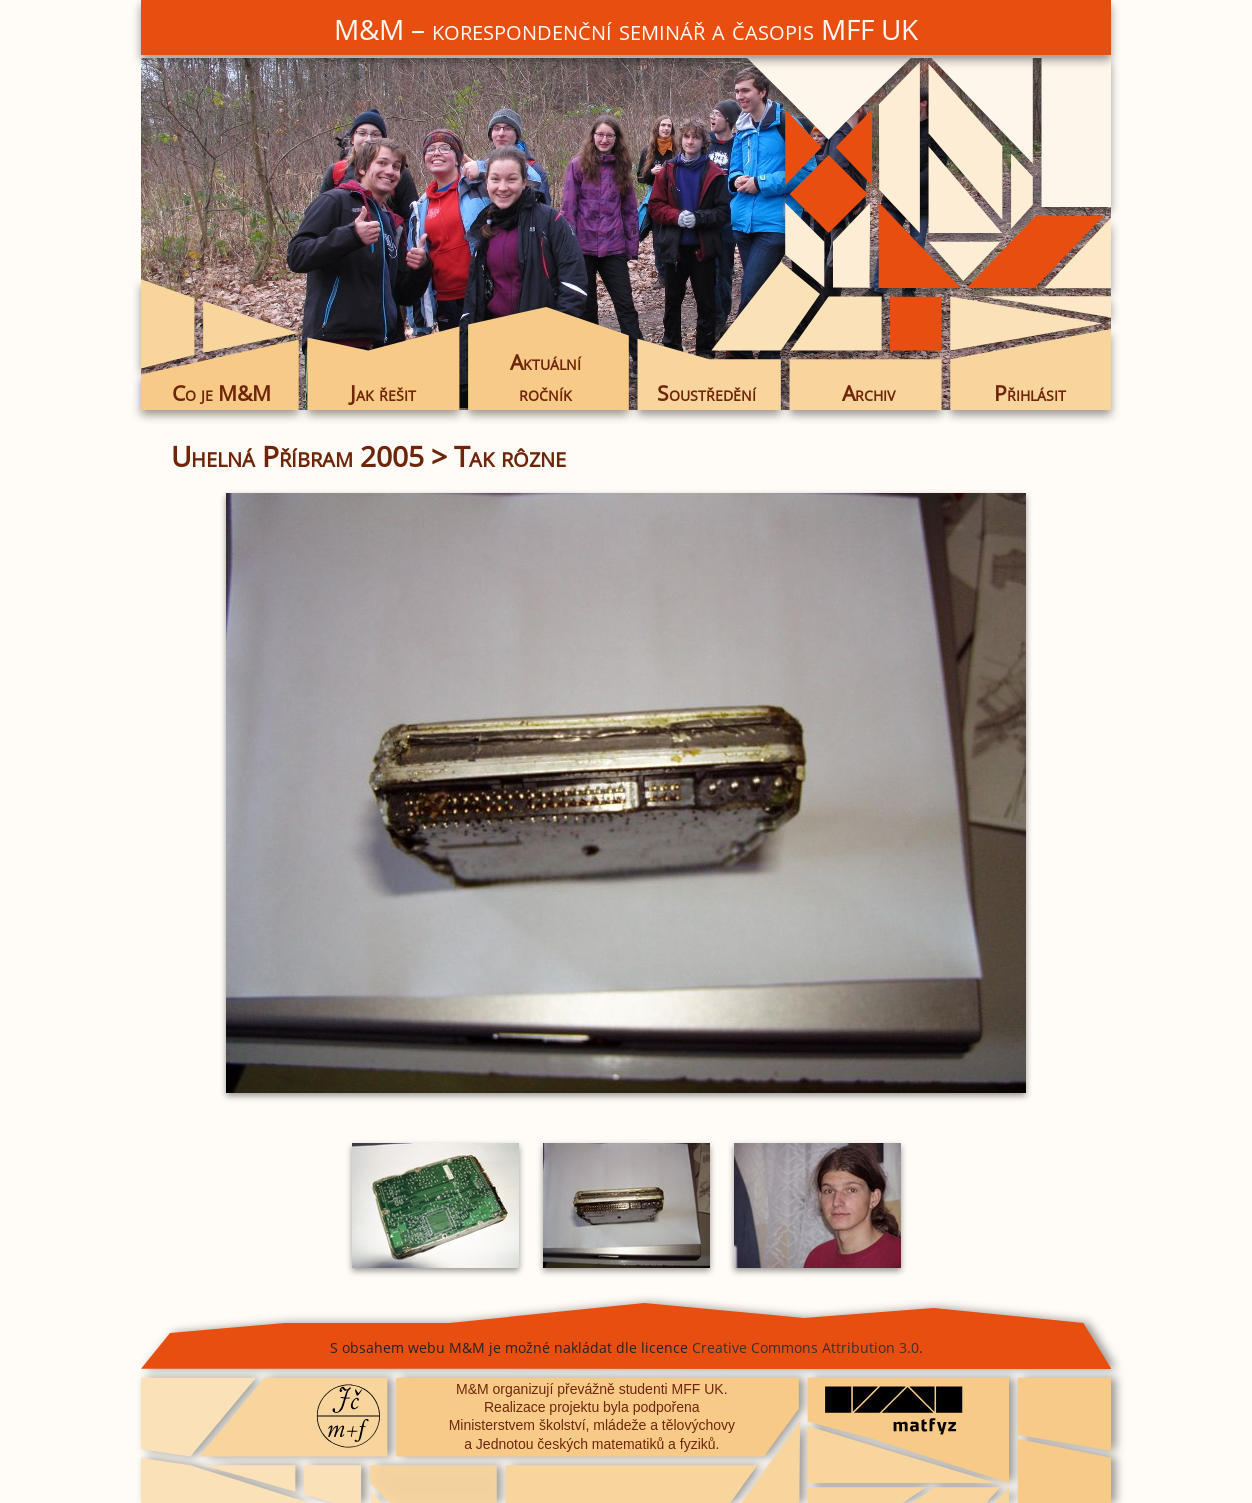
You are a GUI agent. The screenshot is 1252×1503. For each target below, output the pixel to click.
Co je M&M (221, 393)
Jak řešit (383, 393)
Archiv (868, 393)
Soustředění (706, 393)
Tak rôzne (510, 456)
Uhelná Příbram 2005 (297, 456)
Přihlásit (1030, 393)
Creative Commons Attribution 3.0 (805, 1347)
